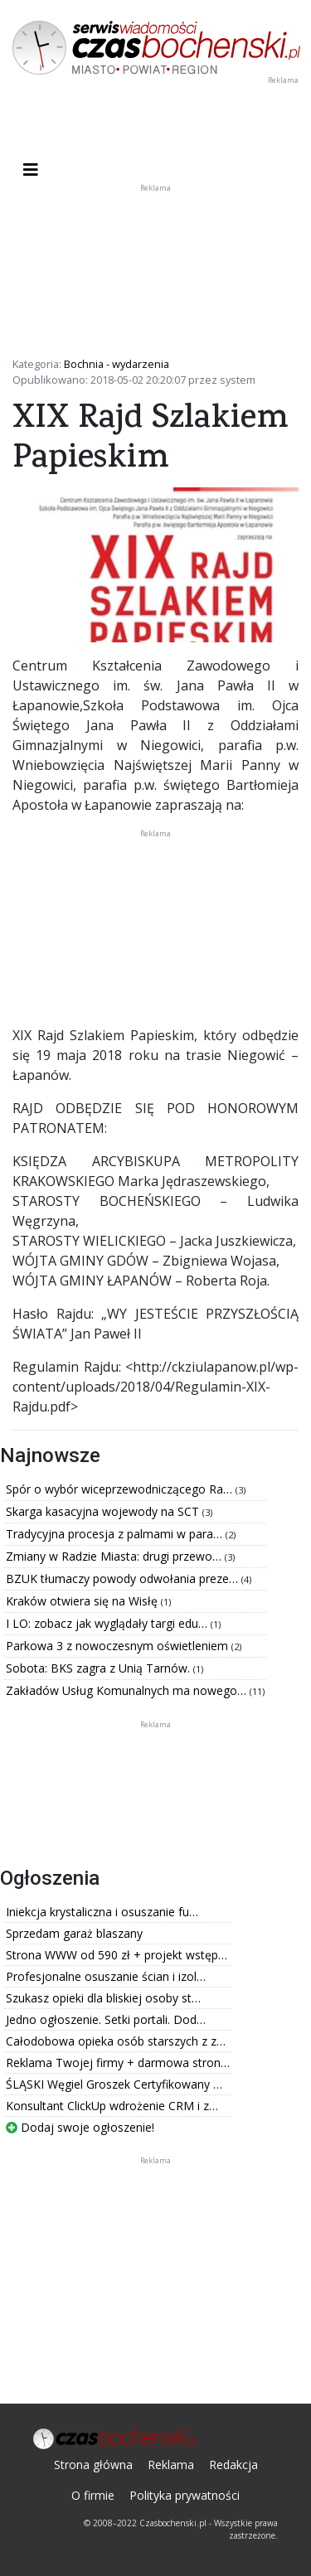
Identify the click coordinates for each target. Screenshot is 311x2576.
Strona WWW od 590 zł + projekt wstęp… (116, 1955)
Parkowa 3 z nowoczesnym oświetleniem (118, 1646)
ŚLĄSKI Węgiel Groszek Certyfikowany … (114, 2084)
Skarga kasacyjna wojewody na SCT (104, 1511)
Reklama (171, 2464)
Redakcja (233, 2464)
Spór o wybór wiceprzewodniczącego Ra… (121, 1489)
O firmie (92, 2495)
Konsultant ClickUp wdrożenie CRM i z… (112, 2106)
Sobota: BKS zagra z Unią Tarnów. (99, 1668)
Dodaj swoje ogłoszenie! (80, 2127)
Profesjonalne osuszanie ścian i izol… (106, 1976)
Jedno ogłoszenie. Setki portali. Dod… (106, 2019)
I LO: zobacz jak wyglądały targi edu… (108, 1623)
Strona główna (93, 2464)
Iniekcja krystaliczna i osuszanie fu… (102, 1912)
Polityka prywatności (184, 2495)
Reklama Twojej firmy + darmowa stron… (118, 2062)
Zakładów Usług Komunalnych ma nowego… (128, 1690)
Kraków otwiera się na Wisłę (83, 1601)
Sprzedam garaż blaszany (74, 1933)
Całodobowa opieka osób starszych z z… (116, 2041)
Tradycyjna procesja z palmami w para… (116, 1534)
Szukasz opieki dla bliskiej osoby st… (103, 1998)
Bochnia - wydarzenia (116, 363)
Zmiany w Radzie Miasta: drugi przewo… (115, 1556)
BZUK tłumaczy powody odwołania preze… (123, 1578)
